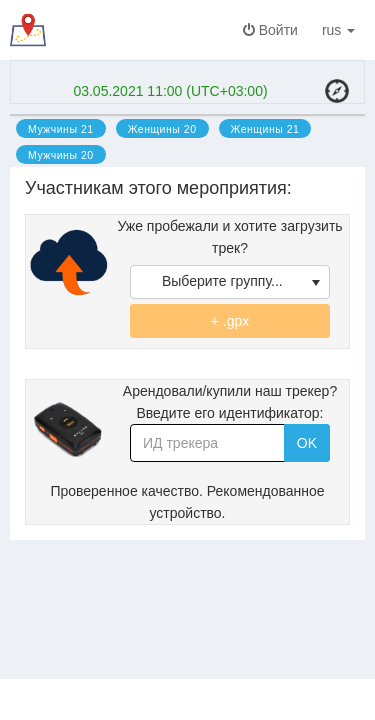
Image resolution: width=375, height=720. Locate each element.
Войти (270, 30)
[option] (61, 128)
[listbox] (230, 282)
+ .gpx (230, 321)
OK (307, 443)
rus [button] (342, 30)
